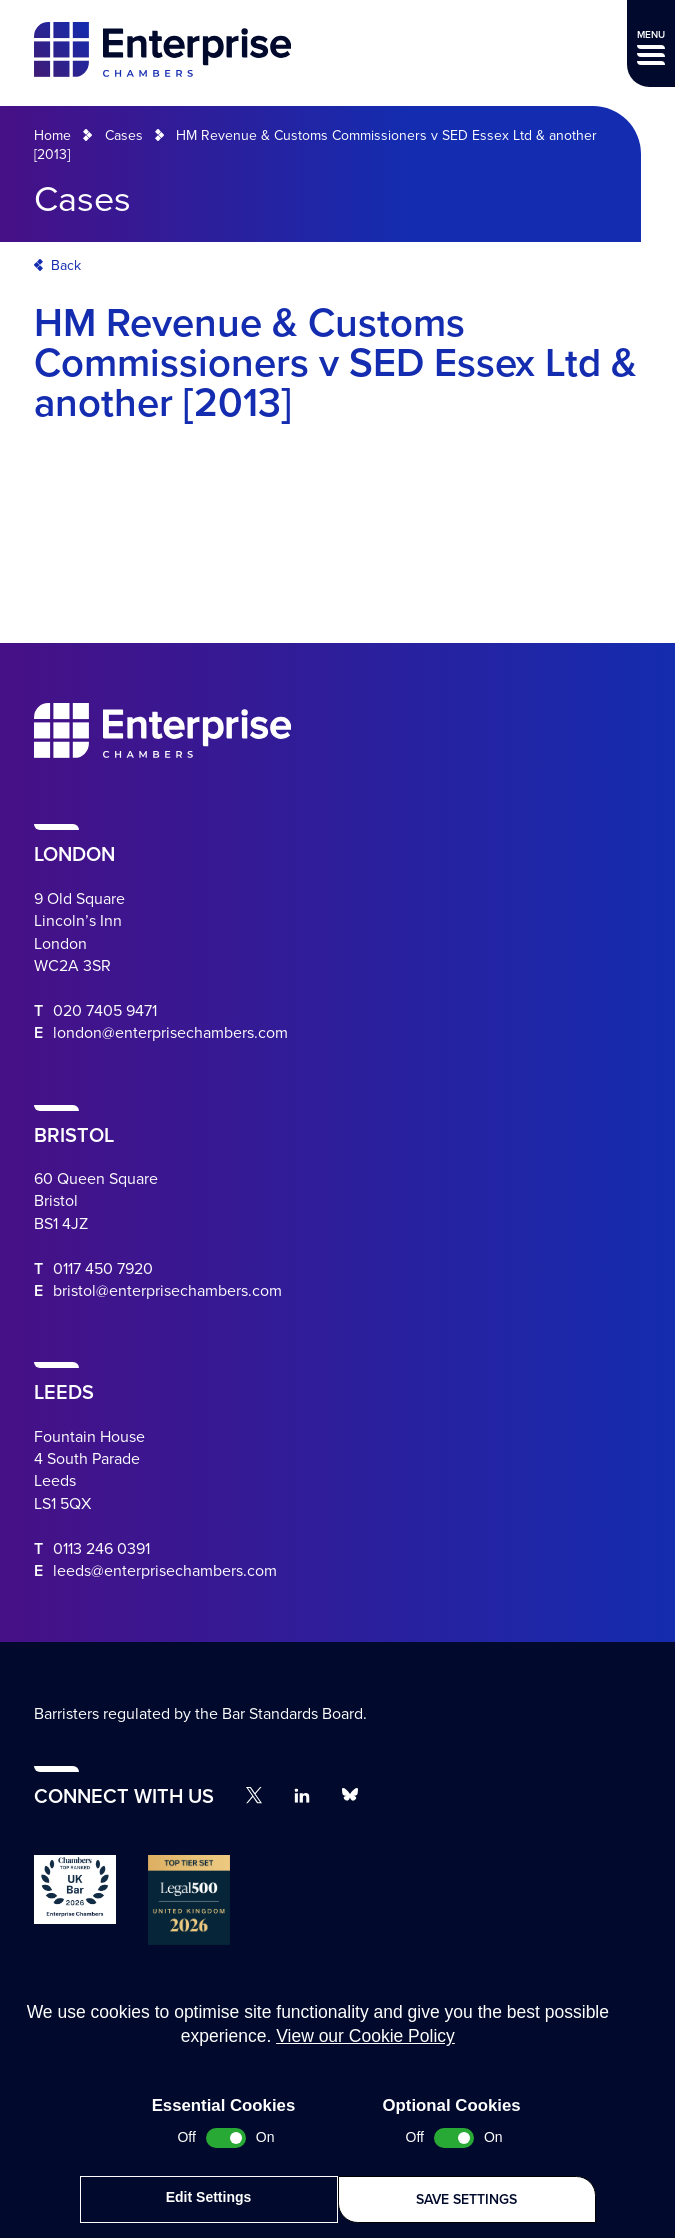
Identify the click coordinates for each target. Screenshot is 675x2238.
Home (52, 135)
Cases (124, 135)
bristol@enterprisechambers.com (167, 1291)
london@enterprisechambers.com (170, 1033)
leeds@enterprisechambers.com (165, 1571)
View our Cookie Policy (365, 2047)
